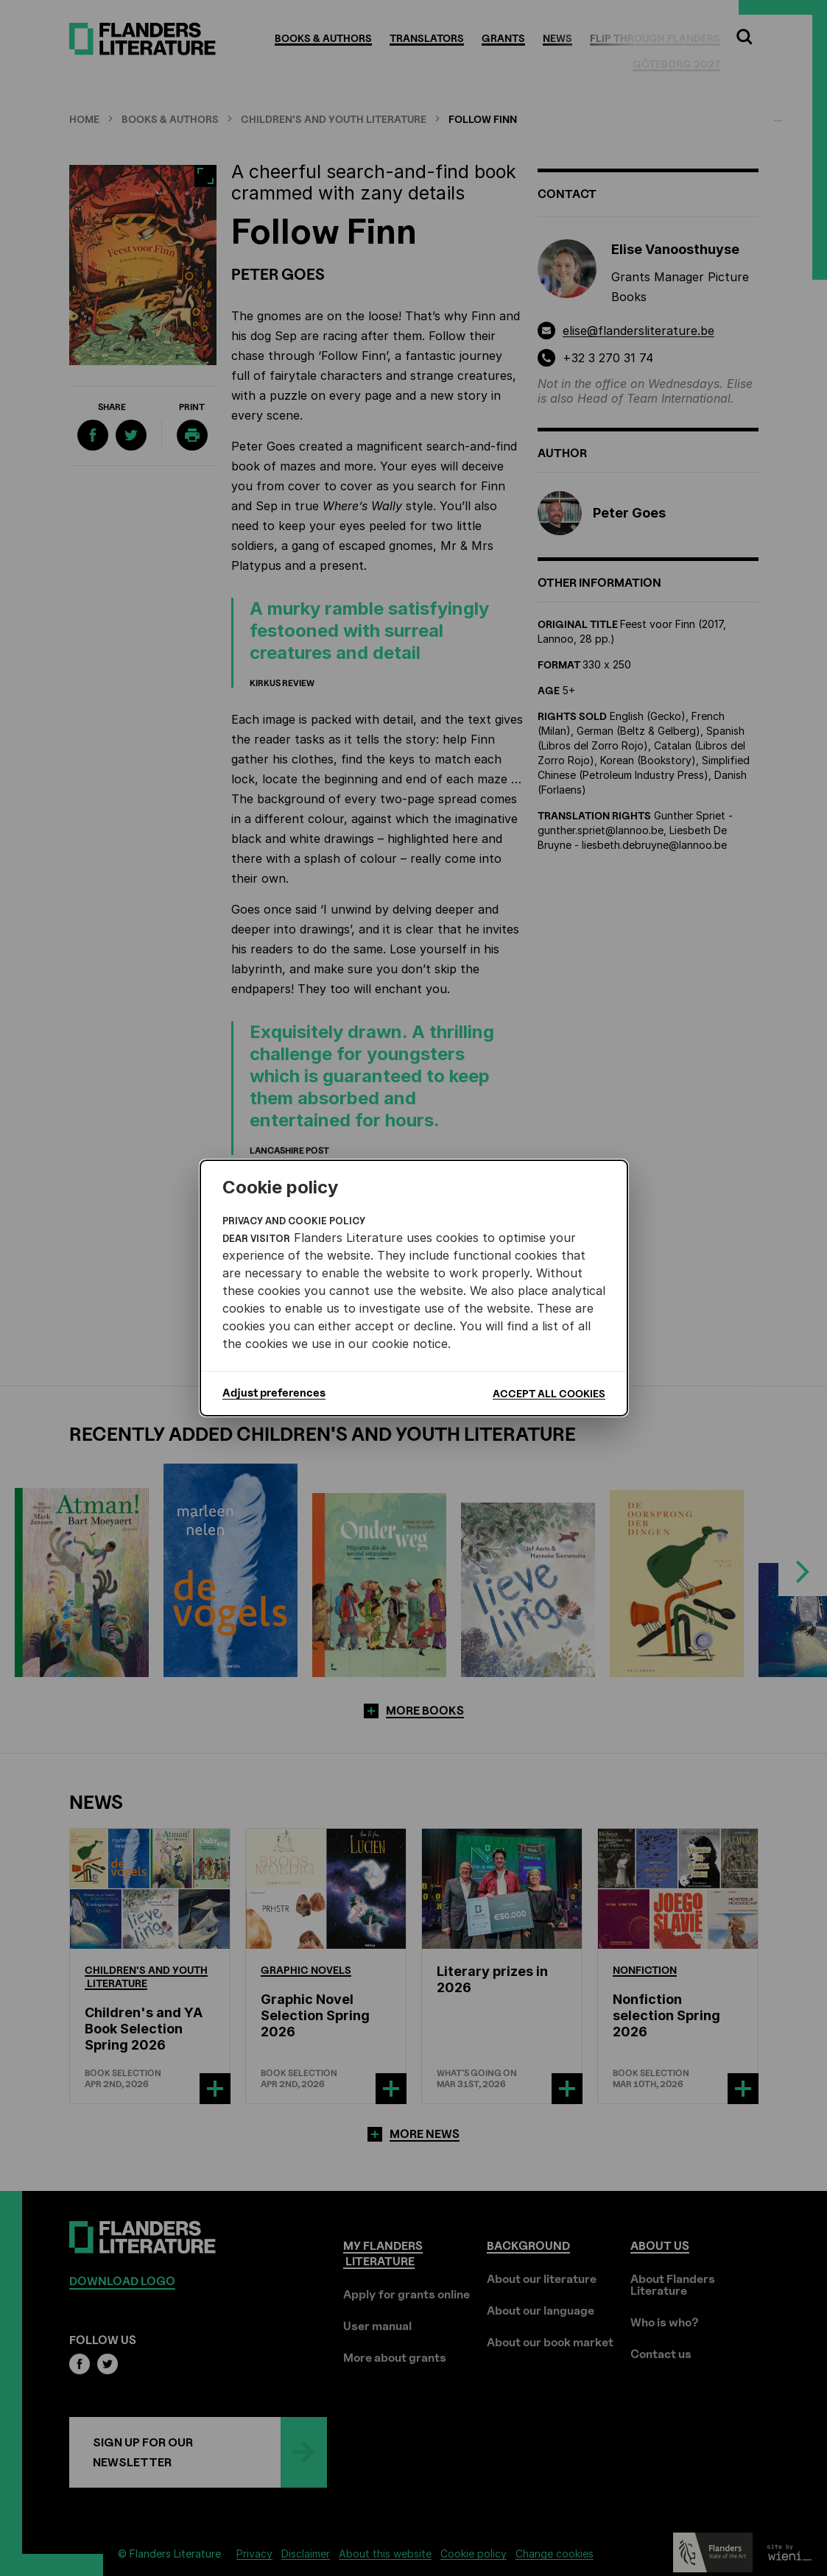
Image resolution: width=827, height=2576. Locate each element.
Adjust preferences (273, 1393)
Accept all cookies (549, 1393)
